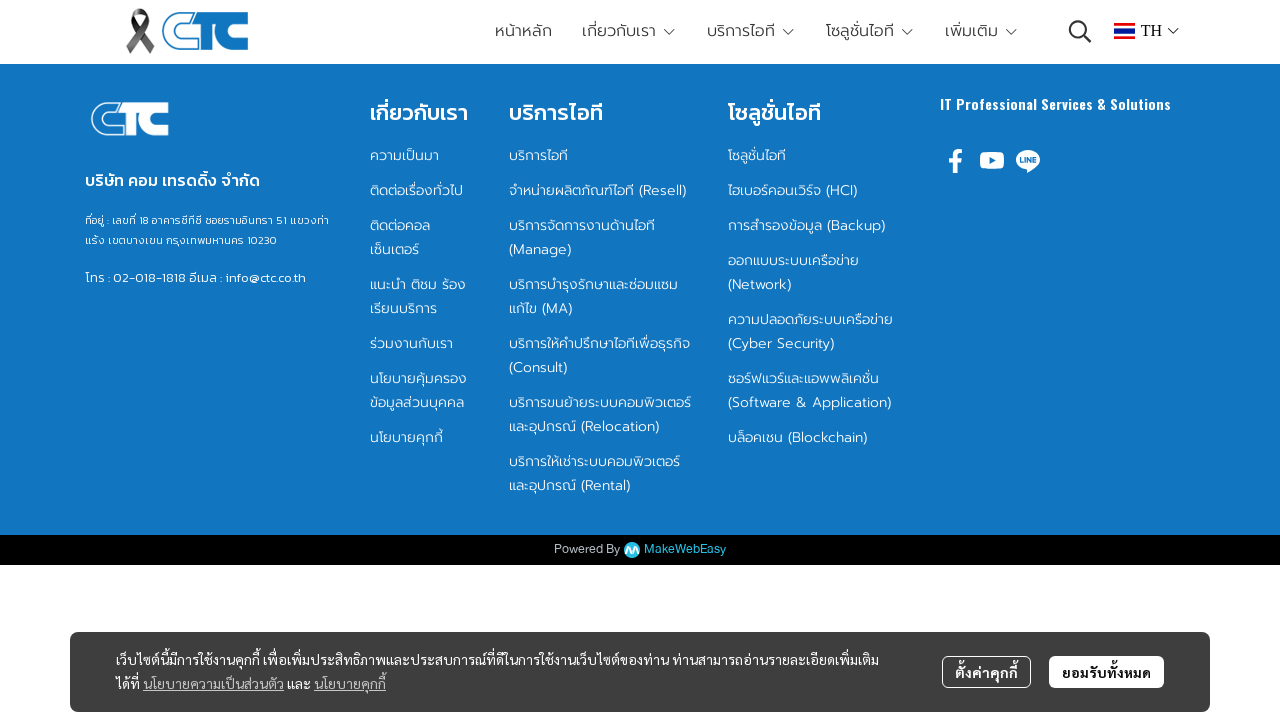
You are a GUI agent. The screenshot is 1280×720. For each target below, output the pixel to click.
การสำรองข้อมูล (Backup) (806, 225)
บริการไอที (538, 155)
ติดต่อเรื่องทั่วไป (416, 190)
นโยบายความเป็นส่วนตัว (213, 683)
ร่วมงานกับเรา (411, 343)
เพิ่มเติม (982, 31)
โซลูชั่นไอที (757, 155)
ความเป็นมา (404, 155)
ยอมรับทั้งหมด (1106, 672)
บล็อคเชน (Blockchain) (797, 437)
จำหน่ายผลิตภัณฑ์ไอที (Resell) (597, 190)
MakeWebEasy (685, 549)
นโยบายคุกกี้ (350, 683)
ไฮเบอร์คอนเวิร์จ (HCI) (792, 190)
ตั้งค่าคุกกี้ (986, 672)
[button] (1080, 31)
